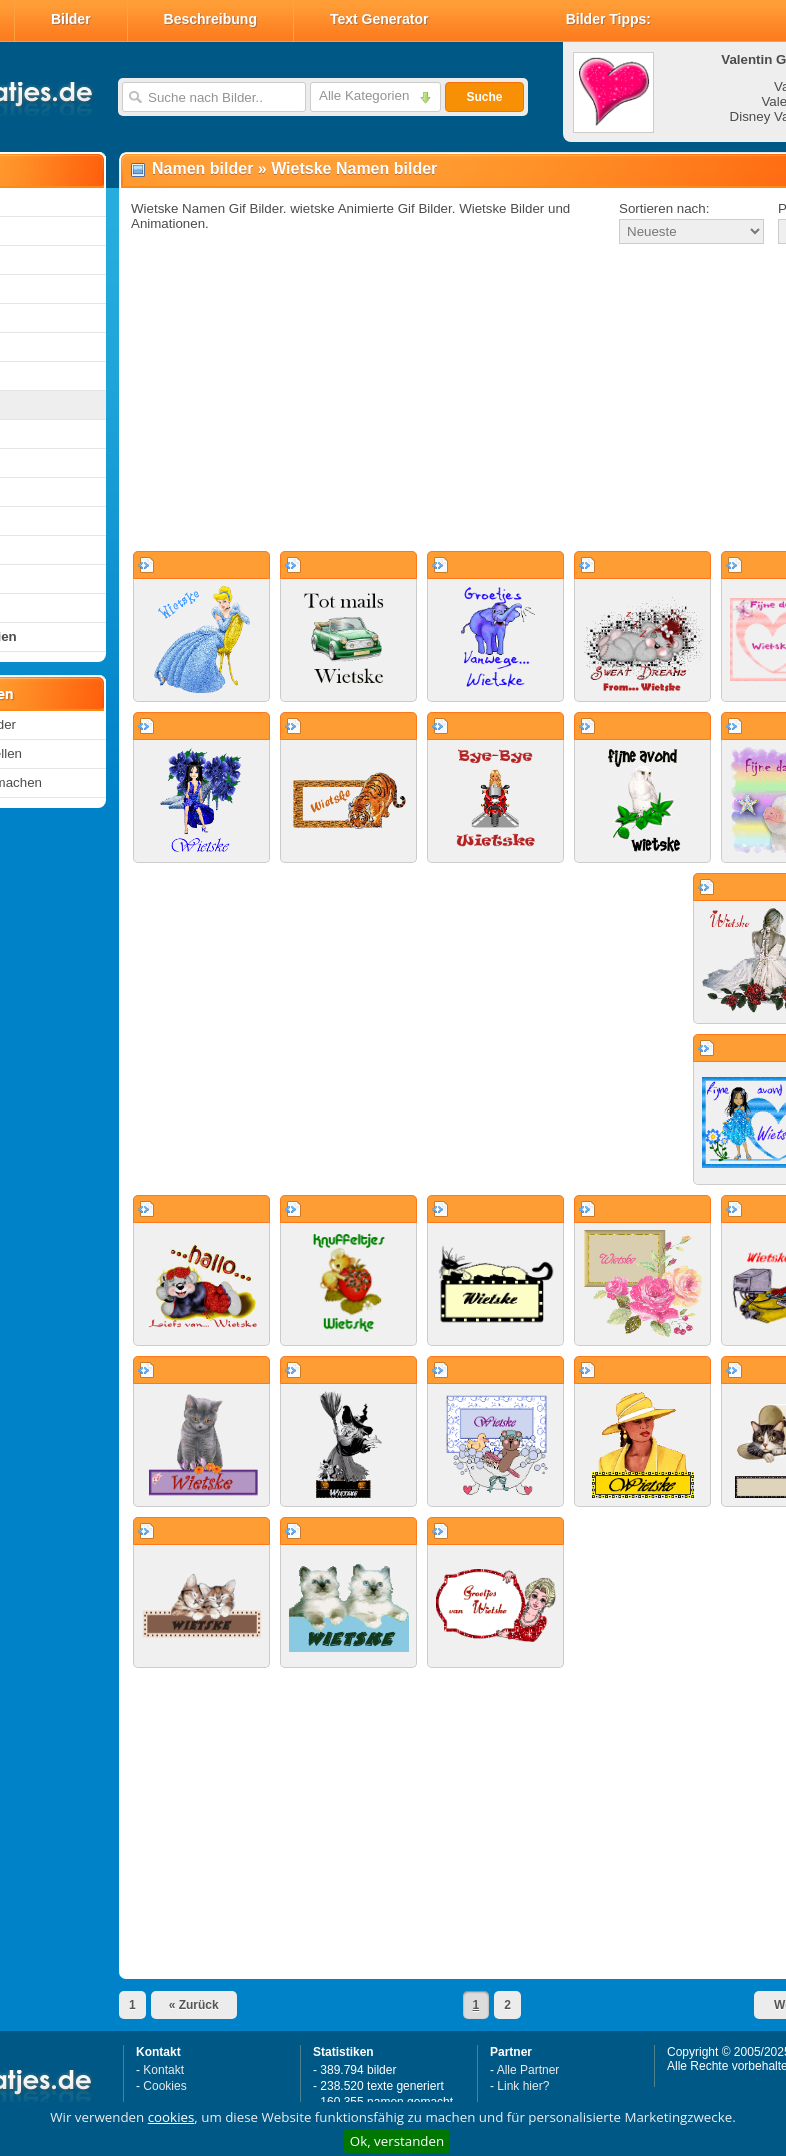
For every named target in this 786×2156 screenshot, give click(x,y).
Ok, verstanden (397, 2141)
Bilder (71, 19)
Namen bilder (202, 168)
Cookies (164, 2086)
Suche (484, 97)
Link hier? (523, 2086)
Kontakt (163, 2070)
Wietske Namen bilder (354, 168)
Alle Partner (528, 2070)
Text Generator (379, 19)
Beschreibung (210, 19)
